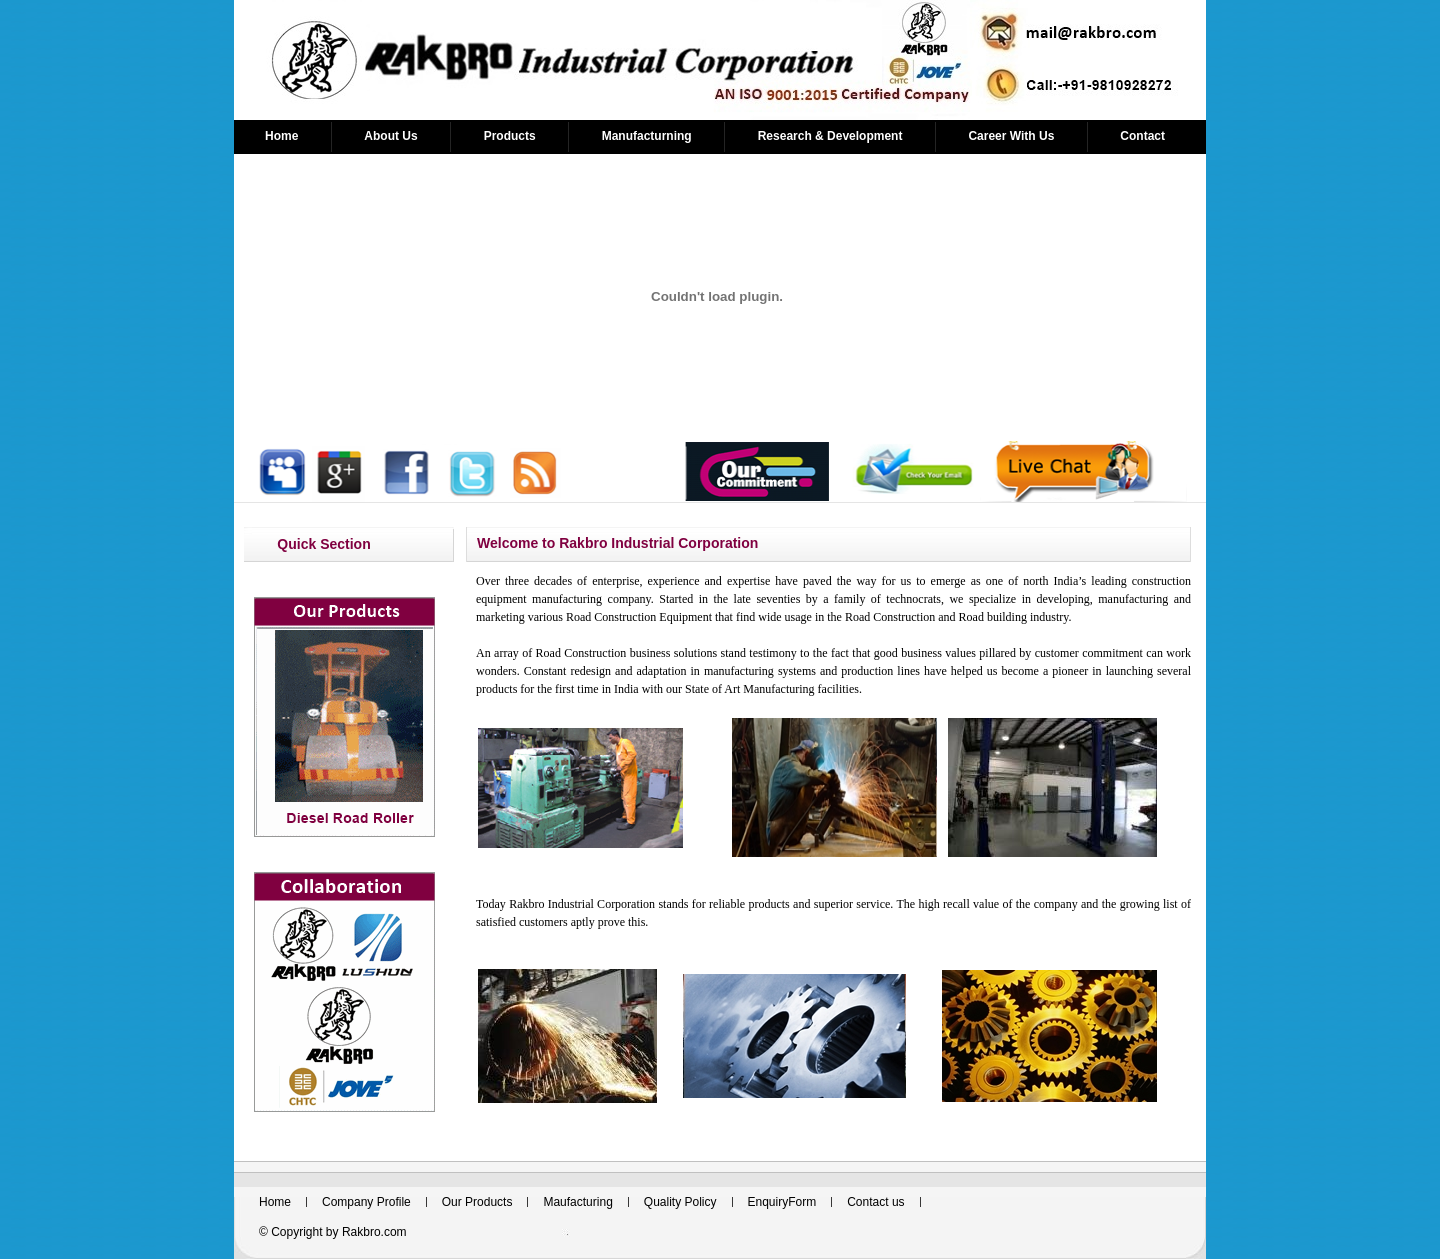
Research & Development (830, 136)
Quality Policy (680, 1202)
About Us (390, 136)
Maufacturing (577, 1202)
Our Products (477, 1202)
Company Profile (366, 1202)
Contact (1142, 136)
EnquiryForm (782, 1202)
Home (281, 136)
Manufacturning (647, 136)
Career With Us (1011, 136)
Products (510, 136)
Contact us (875, 1202)
